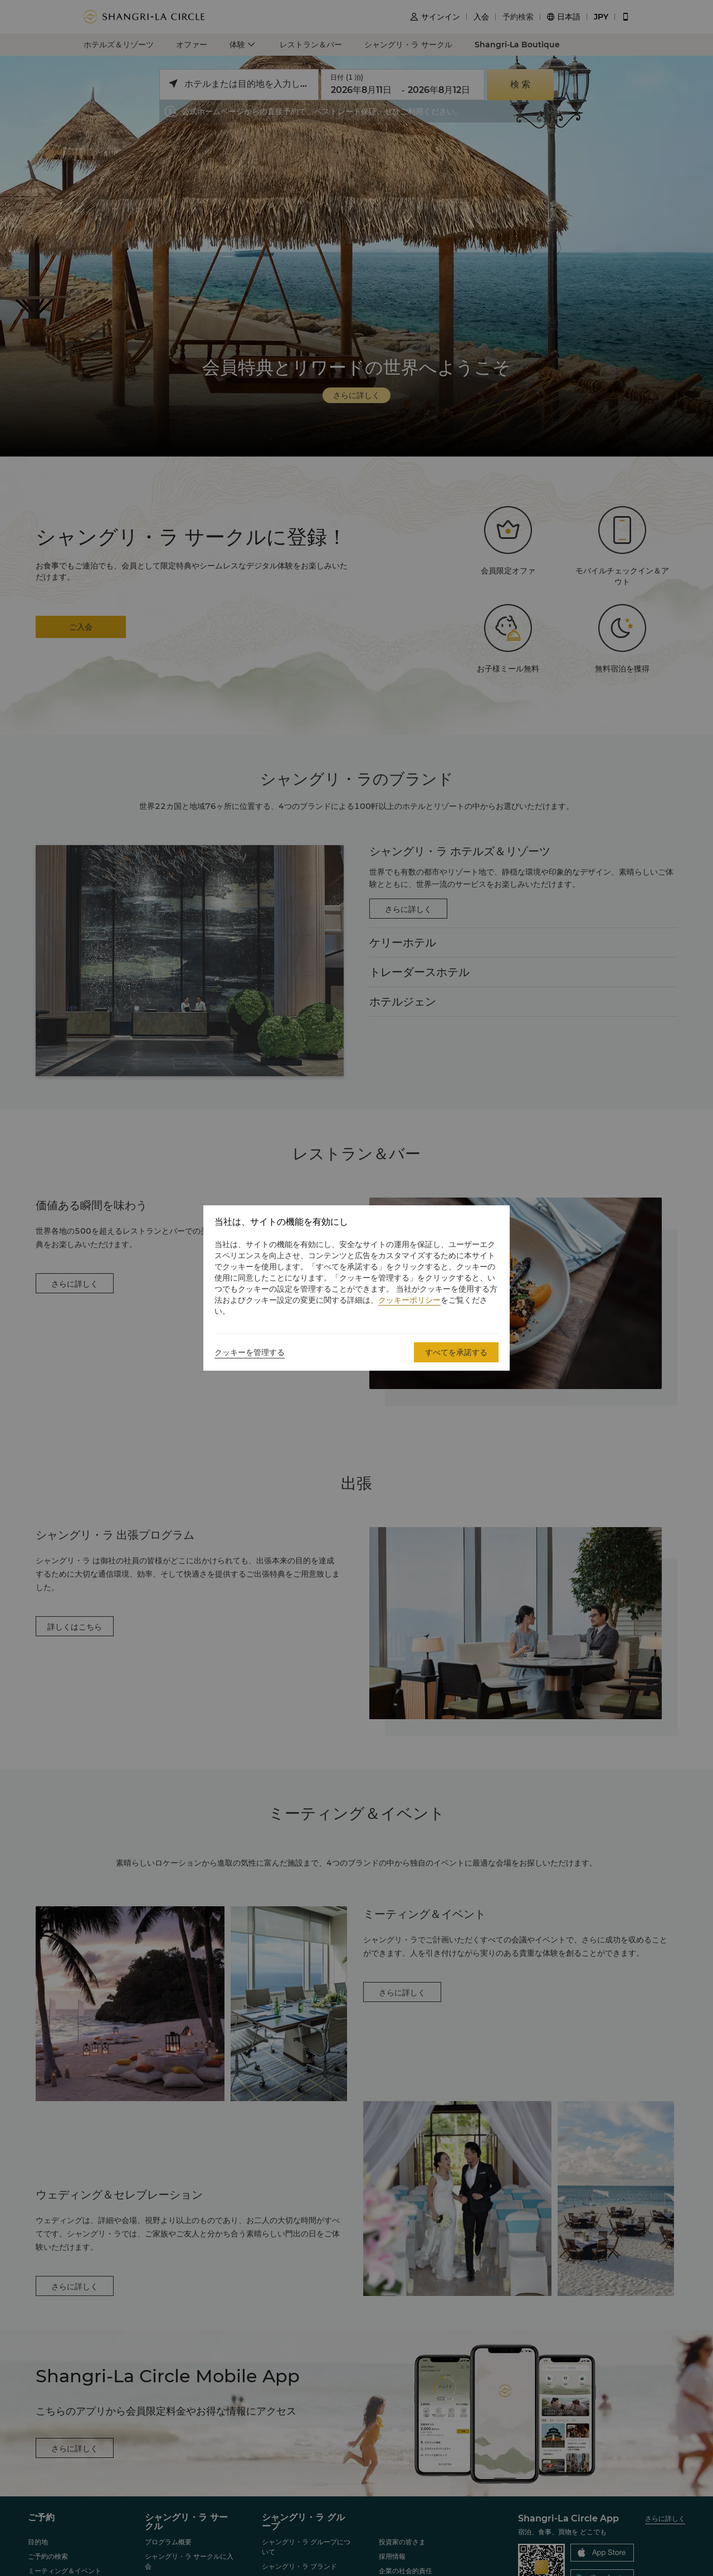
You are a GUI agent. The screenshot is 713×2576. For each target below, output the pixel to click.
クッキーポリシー (409, 1300)
